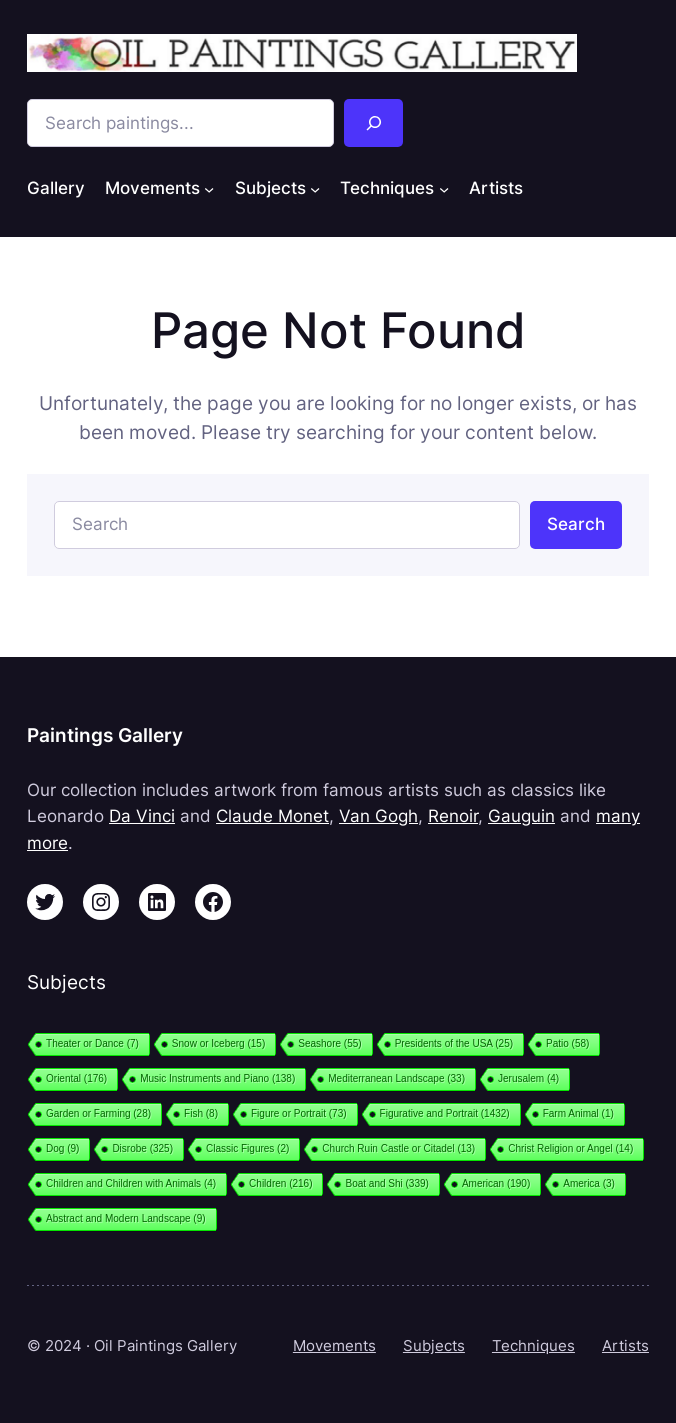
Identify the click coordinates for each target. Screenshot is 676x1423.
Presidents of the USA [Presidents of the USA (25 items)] (454, 1043)
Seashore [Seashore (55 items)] (329, 1043)
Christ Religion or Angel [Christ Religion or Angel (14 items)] (570, 1148)
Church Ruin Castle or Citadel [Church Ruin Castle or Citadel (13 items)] (398, 1148)
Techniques (533, 1345)
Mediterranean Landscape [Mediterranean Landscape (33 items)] (396, 1078)
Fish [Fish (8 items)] (201, 1113)
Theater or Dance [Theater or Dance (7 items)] (92, 1043)
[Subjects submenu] (315, 189)
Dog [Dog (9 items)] (62, 1148)
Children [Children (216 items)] (280, 1183)
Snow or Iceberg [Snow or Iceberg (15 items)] (218, 1043)
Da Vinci (142, 815)
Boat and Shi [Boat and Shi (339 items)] (386, 1183)
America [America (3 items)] (589, 1183)
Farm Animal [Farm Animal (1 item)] (578, 1113)
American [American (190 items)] (496, 1183)
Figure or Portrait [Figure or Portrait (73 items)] (299, 1113)
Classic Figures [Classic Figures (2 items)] (247, 1148)
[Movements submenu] (209, 189)
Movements (334, 1345)
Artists (625, 1345)
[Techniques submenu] (444, 189)
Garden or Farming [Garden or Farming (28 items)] (98, 1113)
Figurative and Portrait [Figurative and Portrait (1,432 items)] (445, 1113)
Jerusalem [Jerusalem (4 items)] (528, 1078)
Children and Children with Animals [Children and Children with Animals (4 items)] (131, 1183)
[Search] (373, 123)
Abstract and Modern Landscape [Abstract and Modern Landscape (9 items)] (126, 1218)
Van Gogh (378, 815)
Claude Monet (272, 815)
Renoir (453, 815)
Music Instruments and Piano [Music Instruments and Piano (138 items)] (217, 1078)
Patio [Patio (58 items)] (567, 1043)
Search (576, 523)
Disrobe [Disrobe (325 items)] (142, 1148)
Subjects (434, 1345)
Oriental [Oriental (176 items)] (76, 1078)
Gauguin (521, 815)
